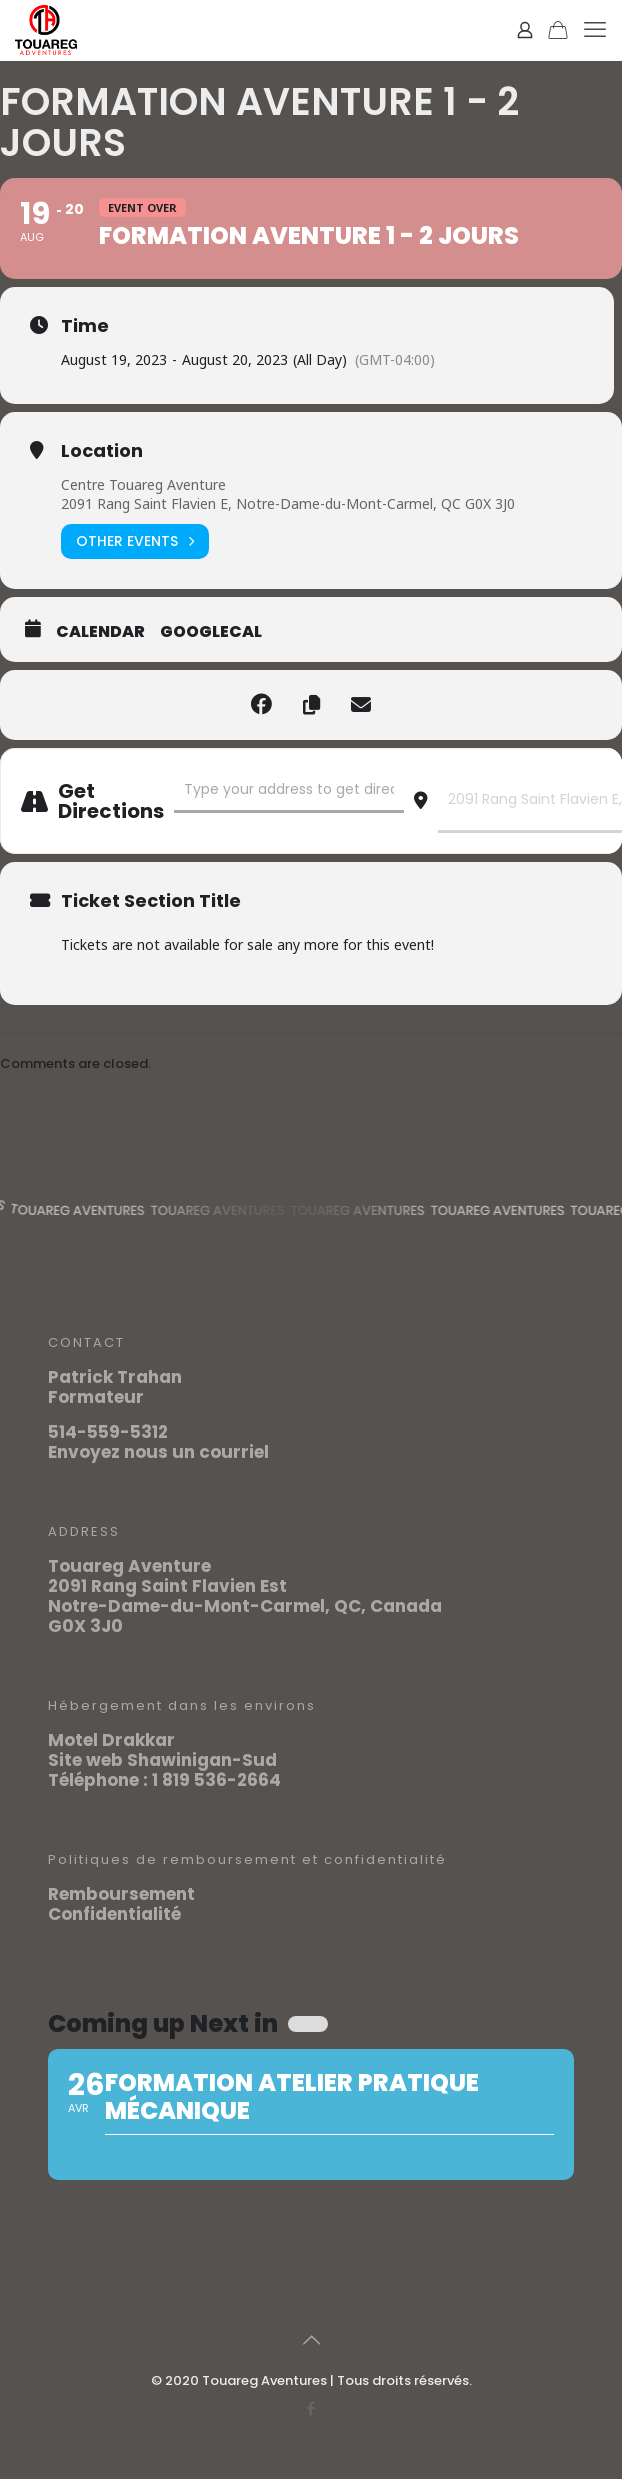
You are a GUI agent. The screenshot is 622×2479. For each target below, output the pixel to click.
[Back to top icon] (311, 2340)
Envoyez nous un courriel (158, 1452)
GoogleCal (211, 632)
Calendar (100, 632)
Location (102, 451)
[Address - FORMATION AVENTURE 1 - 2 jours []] (289, 791)
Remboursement (121, 1894)
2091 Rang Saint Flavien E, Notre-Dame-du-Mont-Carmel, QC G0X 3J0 (288, 503)
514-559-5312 (108, 1432)
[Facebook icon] (311, 2408)
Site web (85, 1760)
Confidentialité (114, 1914)
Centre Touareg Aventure (143, 484)
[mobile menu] (595, 30)
